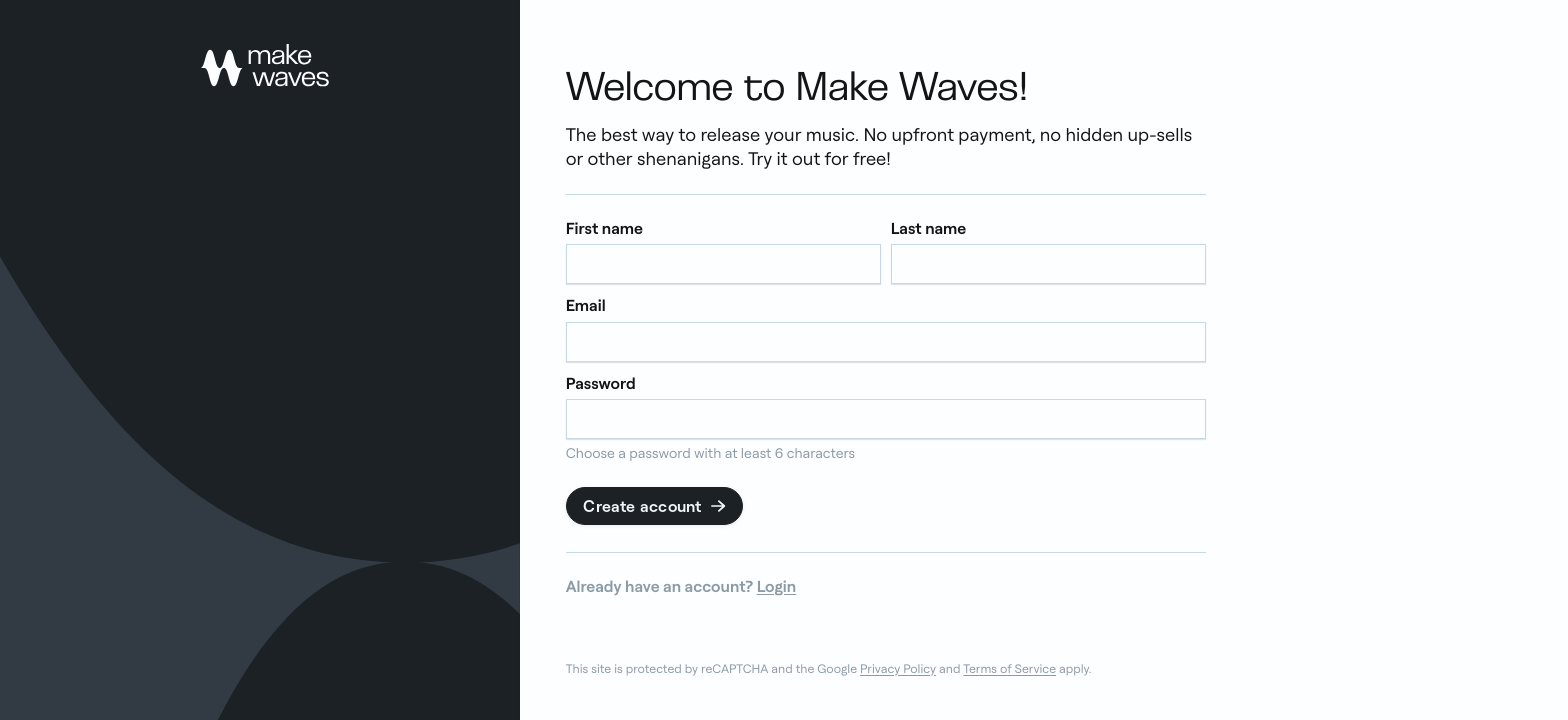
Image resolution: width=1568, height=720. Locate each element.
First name (604, 228)
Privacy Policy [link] (898, 669)
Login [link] (777, 586)
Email (586, 305)
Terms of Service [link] (1009, 669)
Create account (655, 506)
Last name (929, 228)
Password (601, 383)
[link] (265, 65)
